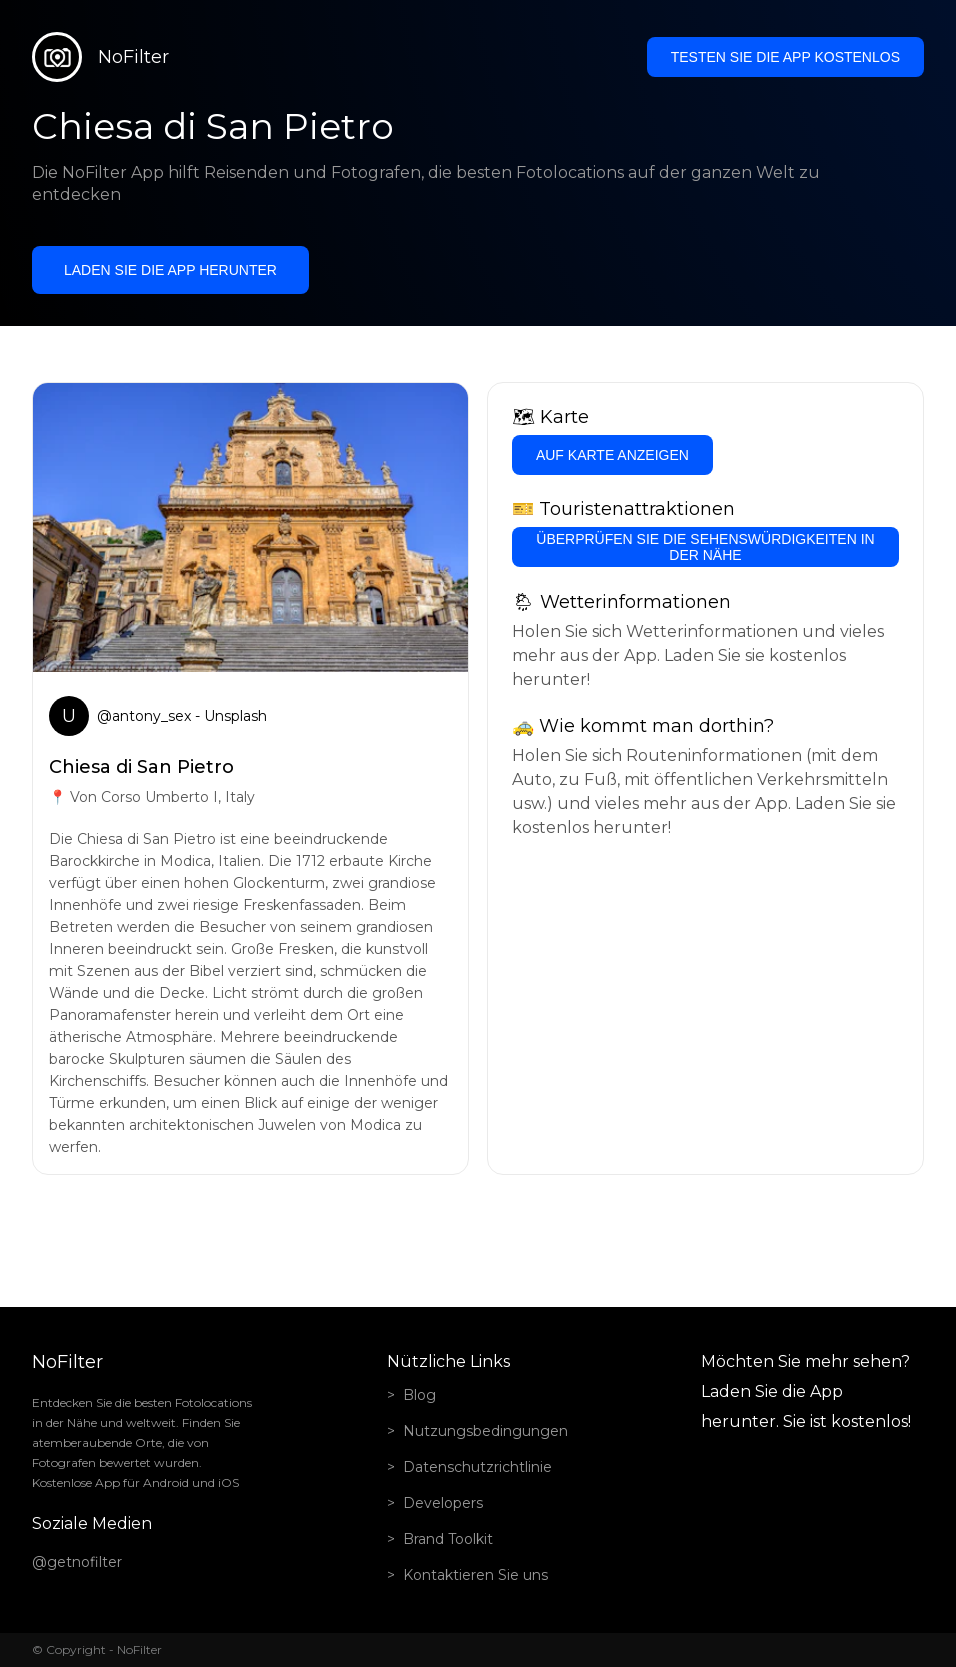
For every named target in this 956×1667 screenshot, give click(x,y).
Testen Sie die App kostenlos (785, 57)
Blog (419, 1395)
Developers (443, 1503)
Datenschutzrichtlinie (477, 1467)
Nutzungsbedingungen (485, 1431)
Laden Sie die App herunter (170, 270)
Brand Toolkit (448, 1539)
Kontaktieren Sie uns (475, 1575)
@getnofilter (77, 1562)
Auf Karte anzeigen (612, 455)
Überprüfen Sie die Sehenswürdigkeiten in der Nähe (705, 547)
